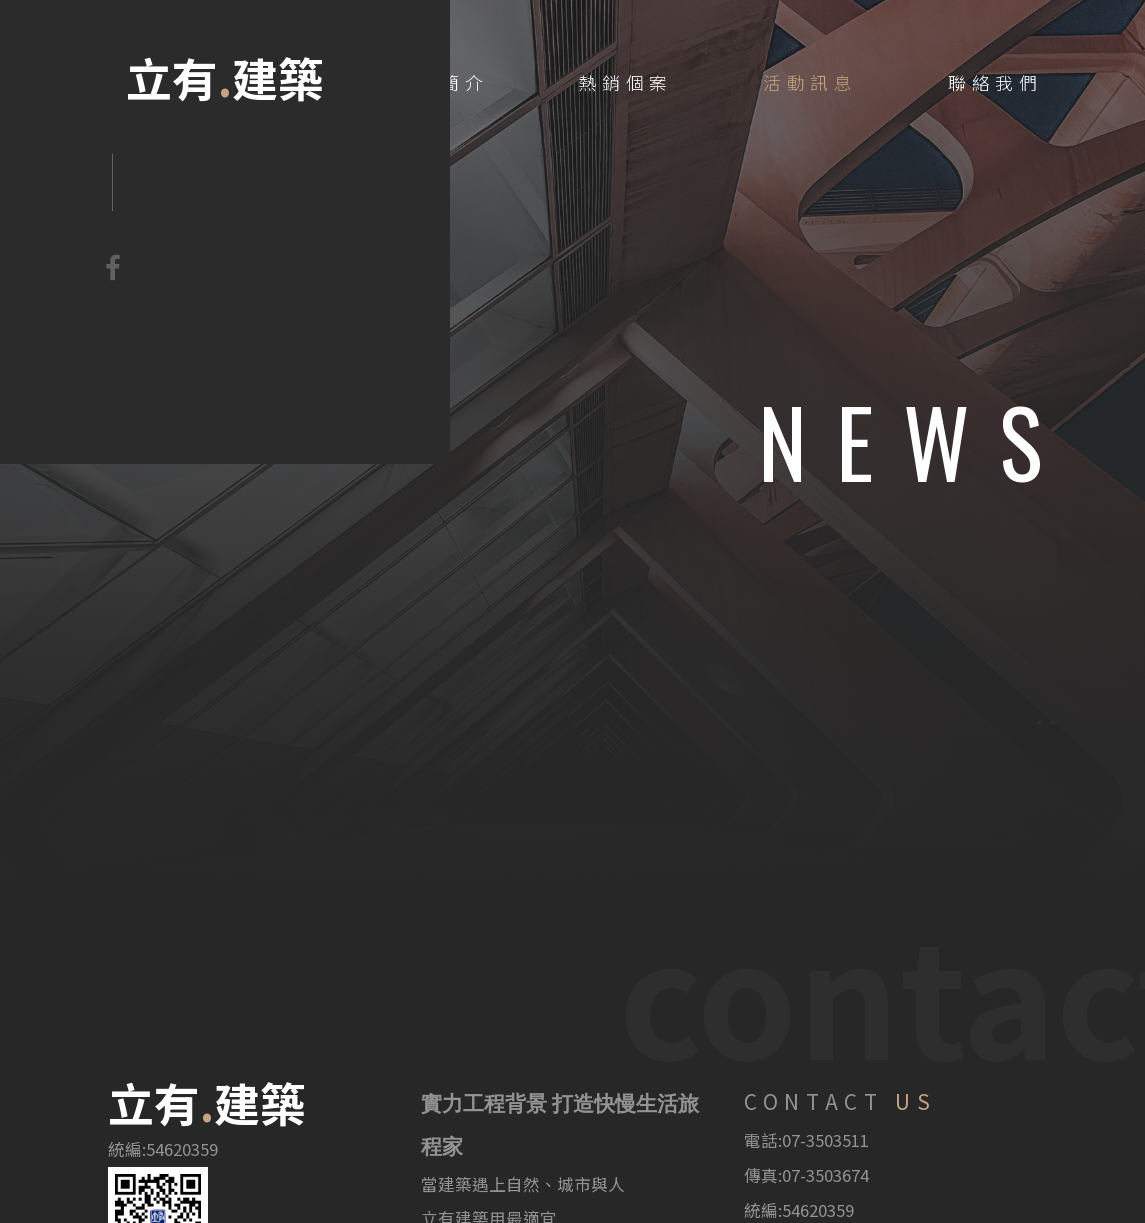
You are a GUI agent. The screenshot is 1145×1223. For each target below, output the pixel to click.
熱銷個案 (625, 82)
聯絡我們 (995, 82)
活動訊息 (810, 82)
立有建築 (226, 78)
